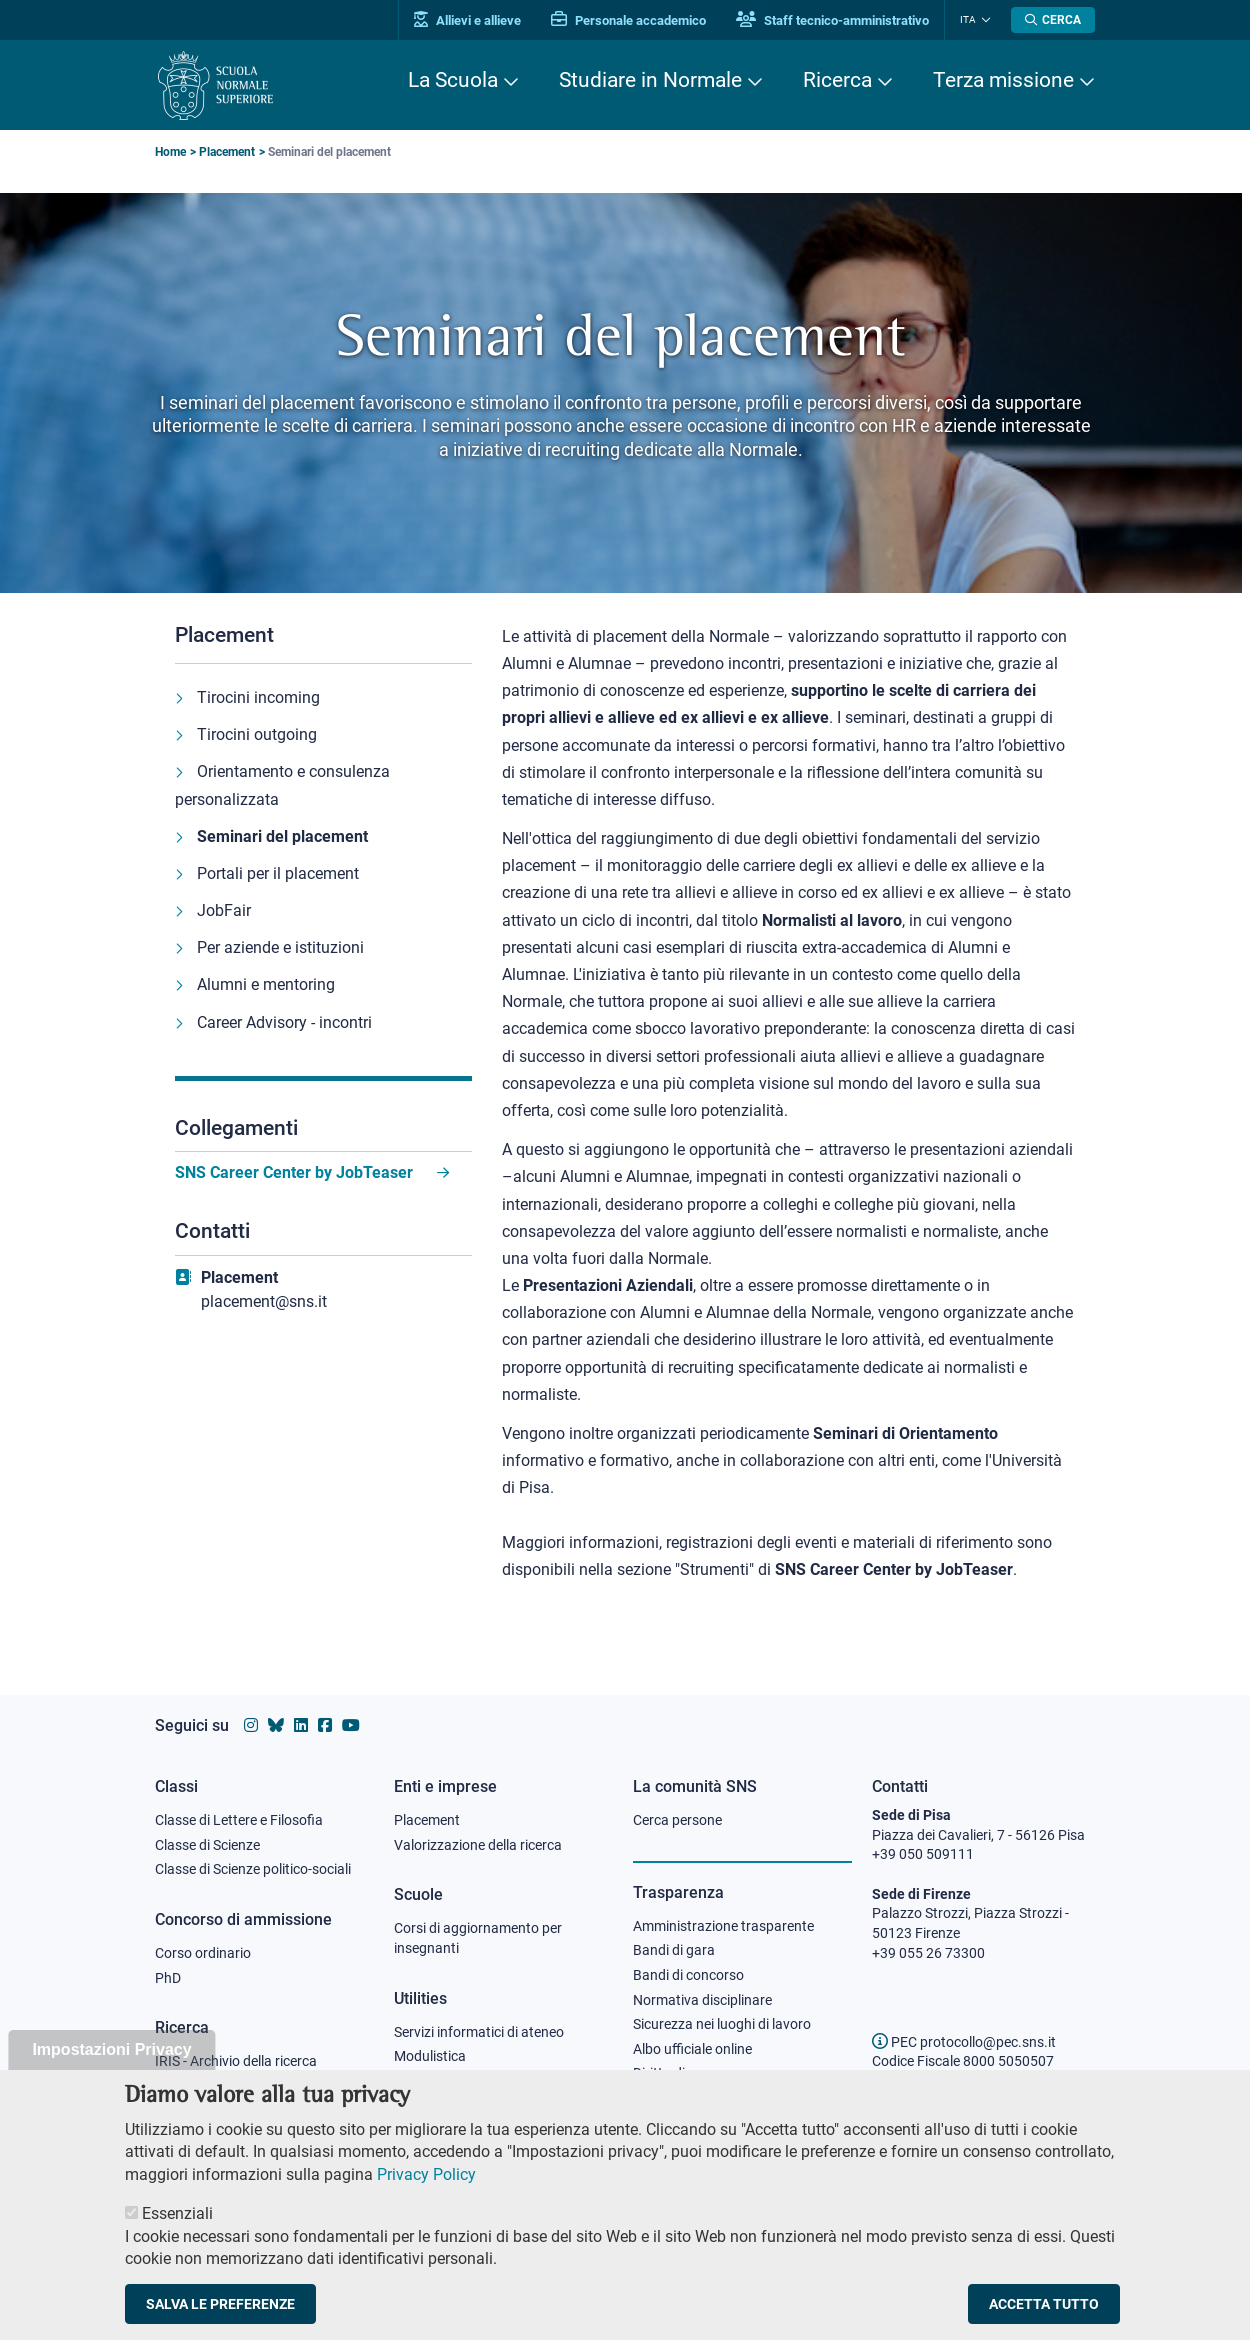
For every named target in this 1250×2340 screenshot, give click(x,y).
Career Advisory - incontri (284, 1022)
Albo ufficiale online (692, 2049)
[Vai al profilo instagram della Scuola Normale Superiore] (251, 1725)
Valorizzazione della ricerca (478, 1845)
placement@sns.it (264, 1301)
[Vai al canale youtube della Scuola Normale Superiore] (351, 1725)
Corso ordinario (203, 1953)
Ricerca (837, 80)
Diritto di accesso (686, 2073)
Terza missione (1003, 80)
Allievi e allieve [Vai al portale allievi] (467, 20)
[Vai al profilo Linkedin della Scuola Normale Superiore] (301, 1725)
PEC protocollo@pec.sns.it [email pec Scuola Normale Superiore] (964, 2042)
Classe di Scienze (207, 1845)
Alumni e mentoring (266, 984)
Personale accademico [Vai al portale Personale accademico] (628, 20)
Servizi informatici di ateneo (479, 2032)
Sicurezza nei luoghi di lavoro (722, 2024)
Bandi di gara (674, 1950)
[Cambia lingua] (983, 20)
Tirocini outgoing (257, 734)
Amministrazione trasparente (723, 1926)
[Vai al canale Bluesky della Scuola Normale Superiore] (276, 1725)
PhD (168, 1978)
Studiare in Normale (650, 80)
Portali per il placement (278, 873)
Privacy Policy (426, 2198)
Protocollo (426, 2081)
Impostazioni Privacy (111, 2074)
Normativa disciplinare (702, 2000)
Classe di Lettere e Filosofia (239, 1820)
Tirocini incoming (258, 697)
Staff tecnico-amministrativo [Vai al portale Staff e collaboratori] (832, 20)
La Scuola (453, 80)
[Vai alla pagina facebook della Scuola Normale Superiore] (325, 1725)
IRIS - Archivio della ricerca (236, 2061)
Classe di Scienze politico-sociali (253, 1869)
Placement (227, 152)
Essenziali (177, 2238)
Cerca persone (677, 1820)
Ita (968, 19)
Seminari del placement (282, 836)
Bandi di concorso (688, 1975)
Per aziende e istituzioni (280, 947)
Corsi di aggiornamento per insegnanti (478, 1938)
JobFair (224, 910)
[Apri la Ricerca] (1053, 20)
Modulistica (430, 2056)
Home (170, 152)
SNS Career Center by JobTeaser (296, 1172)
